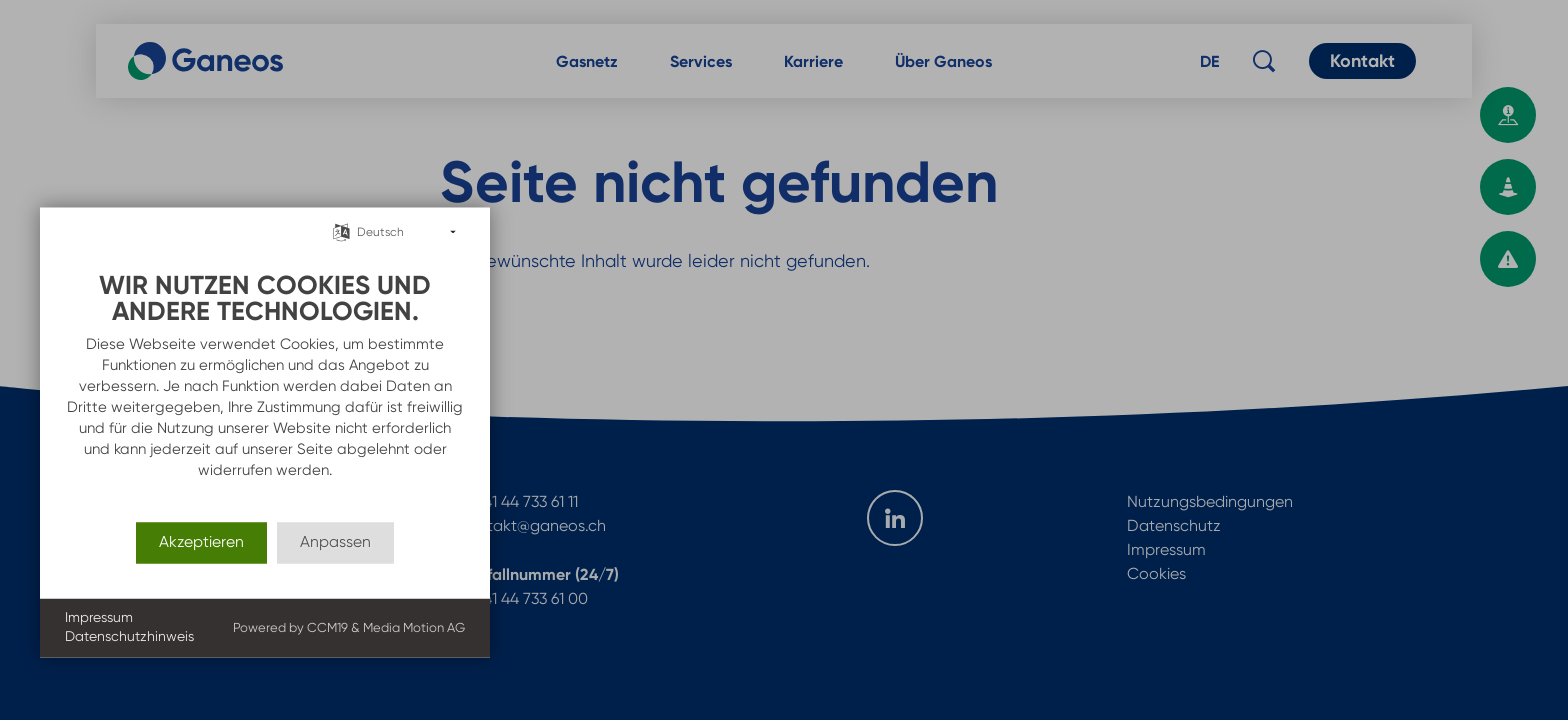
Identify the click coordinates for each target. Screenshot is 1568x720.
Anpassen (335, 542)
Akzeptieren (201, 542)
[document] (265, 377)
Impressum (99, 617)
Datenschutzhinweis (129, 637)
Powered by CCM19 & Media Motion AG (349, 627)
